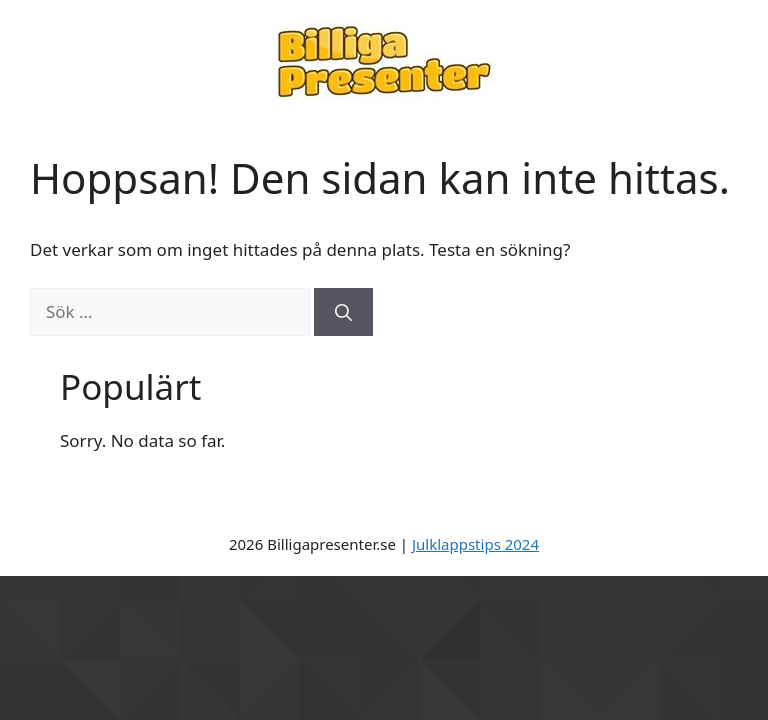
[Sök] (343, 312)
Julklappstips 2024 (475, 544)
